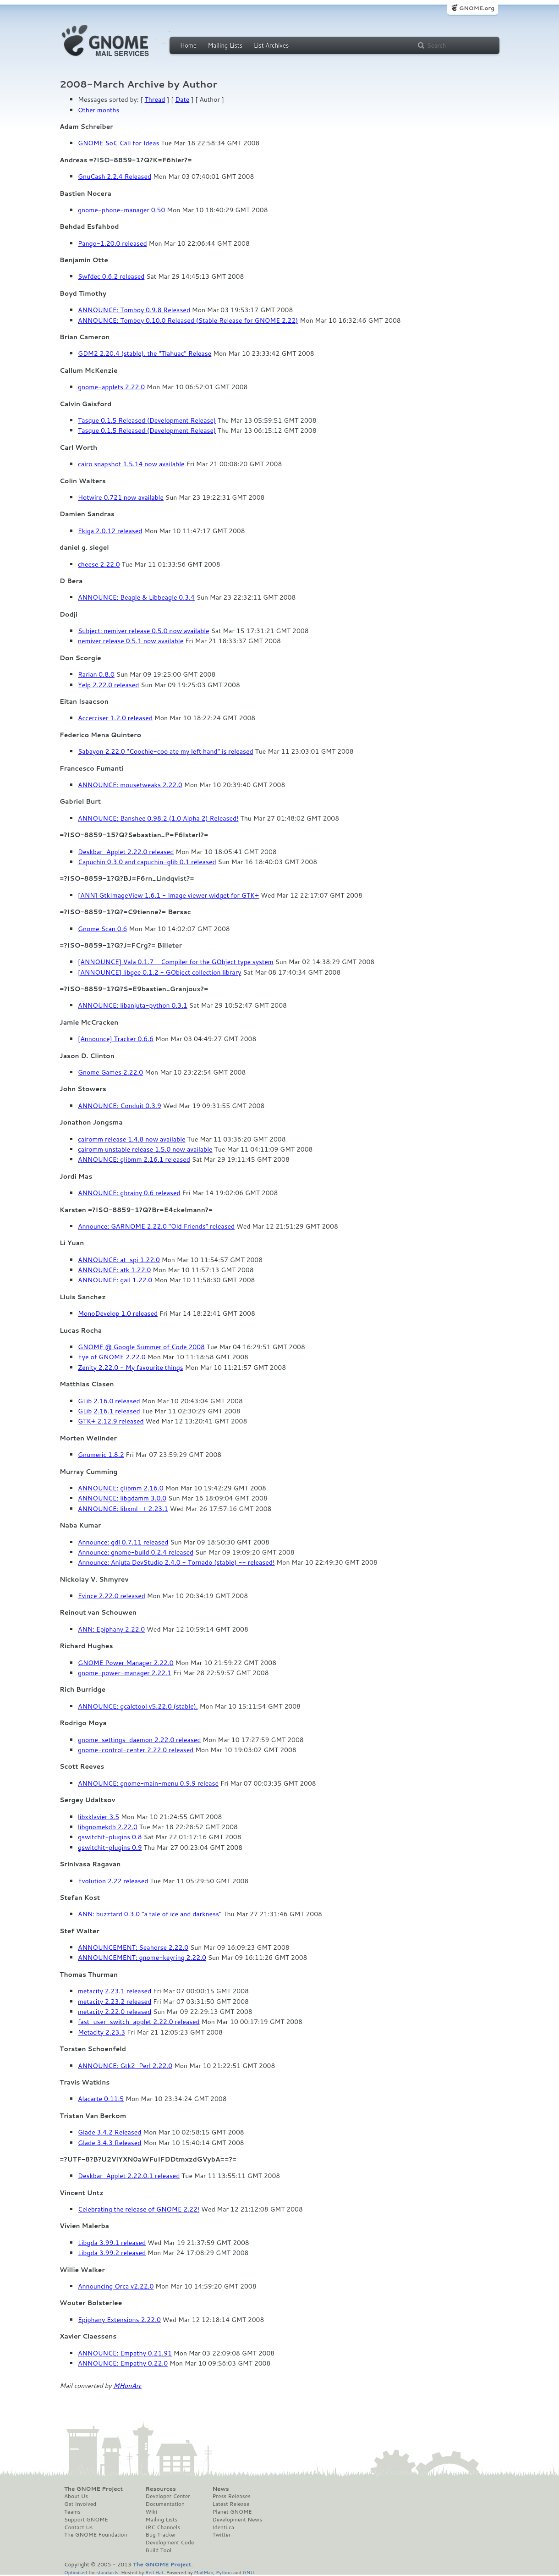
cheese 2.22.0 (99, 564)
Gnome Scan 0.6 (102, 928)
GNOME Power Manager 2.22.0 (126, 1662)
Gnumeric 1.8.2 (101, 1454)
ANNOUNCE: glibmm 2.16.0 (121, 1488)
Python (224, 2572)
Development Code (170, 2542)
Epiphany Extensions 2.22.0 (119, 2319)
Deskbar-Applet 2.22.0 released (126, 851)
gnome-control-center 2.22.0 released (135, 1749)
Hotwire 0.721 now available (121, 497)
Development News (237, 2519)
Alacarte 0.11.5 (101, 2098)
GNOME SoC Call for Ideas (118, 143)
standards (107, 2572)
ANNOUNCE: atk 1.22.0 (114, 1269)
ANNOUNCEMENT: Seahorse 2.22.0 (133, 1947)
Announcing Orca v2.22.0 (115, 2286)
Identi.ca (223, 2527)
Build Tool (158, 2550)
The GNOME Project (93, 2489)
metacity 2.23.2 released (114, 2001)
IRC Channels (163, 2527)
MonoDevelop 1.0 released (118, 1313)
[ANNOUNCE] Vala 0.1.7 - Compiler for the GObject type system (176, 961)
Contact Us (78, 2527)
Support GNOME (86, 2519)
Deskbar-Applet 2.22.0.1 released (129, 2175)
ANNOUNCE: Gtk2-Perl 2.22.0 (125, 2065)
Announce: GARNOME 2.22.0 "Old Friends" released (156, 1226)
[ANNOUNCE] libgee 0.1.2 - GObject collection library (159, 972)
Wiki (151, 2511)
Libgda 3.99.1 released (112, 2242)
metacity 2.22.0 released (114, 2011)
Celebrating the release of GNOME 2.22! (138, 2209)
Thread (155, 99)
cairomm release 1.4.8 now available (132, 1139)
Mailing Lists (225, 45)
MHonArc (127, 2385)
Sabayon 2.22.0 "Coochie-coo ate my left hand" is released (165, 751)
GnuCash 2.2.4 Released (114, 176)
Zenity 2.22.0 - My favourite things (130, 1367)
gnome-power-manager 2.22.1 (124, 1672)
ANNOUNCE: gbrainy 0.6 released (129, 1192)
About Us (76, 2496)
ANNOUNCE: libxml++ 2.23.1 (123, 1508)
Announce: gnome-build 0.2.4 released (135, 1552)
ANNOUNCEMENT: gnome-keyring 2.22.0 (142, 1957)
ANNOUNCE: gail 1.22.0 (115, 1280)
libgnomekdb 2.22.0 (107, 1826)
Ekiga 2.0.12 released (110, 530)
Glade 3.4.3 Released (109, 2142)
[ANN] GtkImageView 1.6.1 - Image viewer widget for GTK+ (168, 895)
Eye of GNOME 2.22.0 (112, 1357)
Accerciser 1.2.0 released (115, 718)
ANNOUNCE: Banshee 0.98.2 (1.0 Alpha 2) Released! (158, 818)
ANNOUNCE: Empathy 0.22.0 (123, 2363)
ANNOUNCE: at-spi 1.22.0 (119, 1259)
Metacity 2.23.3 (101, 2032)
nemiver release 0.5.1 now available (130, 640)
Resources (161, 2489)
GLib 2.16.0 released (109, 1401)
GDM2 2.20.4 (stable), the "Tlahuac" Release (144, 353)
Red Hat (154, 2572)
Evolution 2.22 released (113, 1881)
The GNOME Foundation (95, 2534)
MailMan (203, 2572)
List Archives (271, 45)
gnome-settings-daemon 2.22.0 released (139, 1739)
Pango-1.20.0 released (112, 243)
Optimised (75, 2572)
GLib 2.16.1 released (109, 1411)
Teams (72, 2511)
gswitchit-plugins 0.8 (110, 1837)
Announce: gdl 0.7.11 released (123, 1542)
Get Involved (80, 2504)
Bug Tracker (161, 2534)
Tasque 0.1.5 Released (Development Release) (147, 420)
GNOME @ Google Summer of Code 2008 (141, 1346)
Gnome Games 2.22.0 (110, 1072)
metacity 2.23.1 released (114, 1991)
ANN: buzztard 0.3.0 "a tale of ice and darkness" (149, 1914)
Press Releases (231, 2496)
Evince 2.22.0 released (111, 1595)
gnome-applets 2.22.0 (111, 387)
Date (182, 99)
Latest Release (230, 2504)
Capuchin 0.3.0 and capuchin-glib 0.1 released (147, 861)
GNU (248, 2572)
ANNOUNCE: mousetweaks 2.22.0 (130, 784)
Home (188, 45)
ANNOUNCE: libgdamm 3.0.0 (122, 1498)
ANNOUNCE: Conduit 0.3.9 (119, 1105)
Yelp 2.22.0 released (108, 685)
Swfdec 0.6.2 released (111, 276)
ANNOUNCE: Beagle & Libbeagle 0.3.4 (136, 597)
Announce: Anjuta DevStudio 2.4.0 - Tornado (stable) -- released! (176, 1562)
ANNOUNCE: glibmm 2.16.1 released (134, 1159)
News (220, 2489)
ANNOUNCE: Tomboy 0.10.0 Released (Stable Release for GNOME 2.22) (188, 320)
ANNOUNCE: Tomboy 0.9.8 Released (134, 309)
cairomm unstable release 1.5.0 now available (145, 1149)
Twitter (221, 2534)
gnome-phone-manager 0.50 (121, 210)
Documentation (165, 2504)
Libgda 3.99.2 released (112, 2252)
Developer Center (168, 2496)
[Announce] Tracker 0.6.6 (115, 1038)
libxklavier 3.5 (98, 1816)
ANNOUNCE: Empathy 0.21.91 (125, 2353)
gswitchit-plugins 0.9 (110, 1847)
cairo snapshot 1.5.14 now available (131, 464)
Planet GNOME (232, 2511)
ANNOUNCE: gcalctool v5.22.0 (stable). (138, 1706)
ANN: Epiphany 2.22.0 (111, 1629)
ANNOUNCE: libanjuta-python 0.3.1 (132, 1005)
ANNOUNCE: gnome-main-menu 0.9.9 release (148, 1783)
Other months (98, 110)
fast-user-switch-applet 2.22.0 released (139, 2021)
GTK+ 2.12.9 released (111, 1421)
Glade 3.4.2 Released (109, 2132)
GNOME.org (476, 8)
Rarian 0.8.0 (96, 674)
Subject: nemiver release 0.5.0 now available (143, 630)
